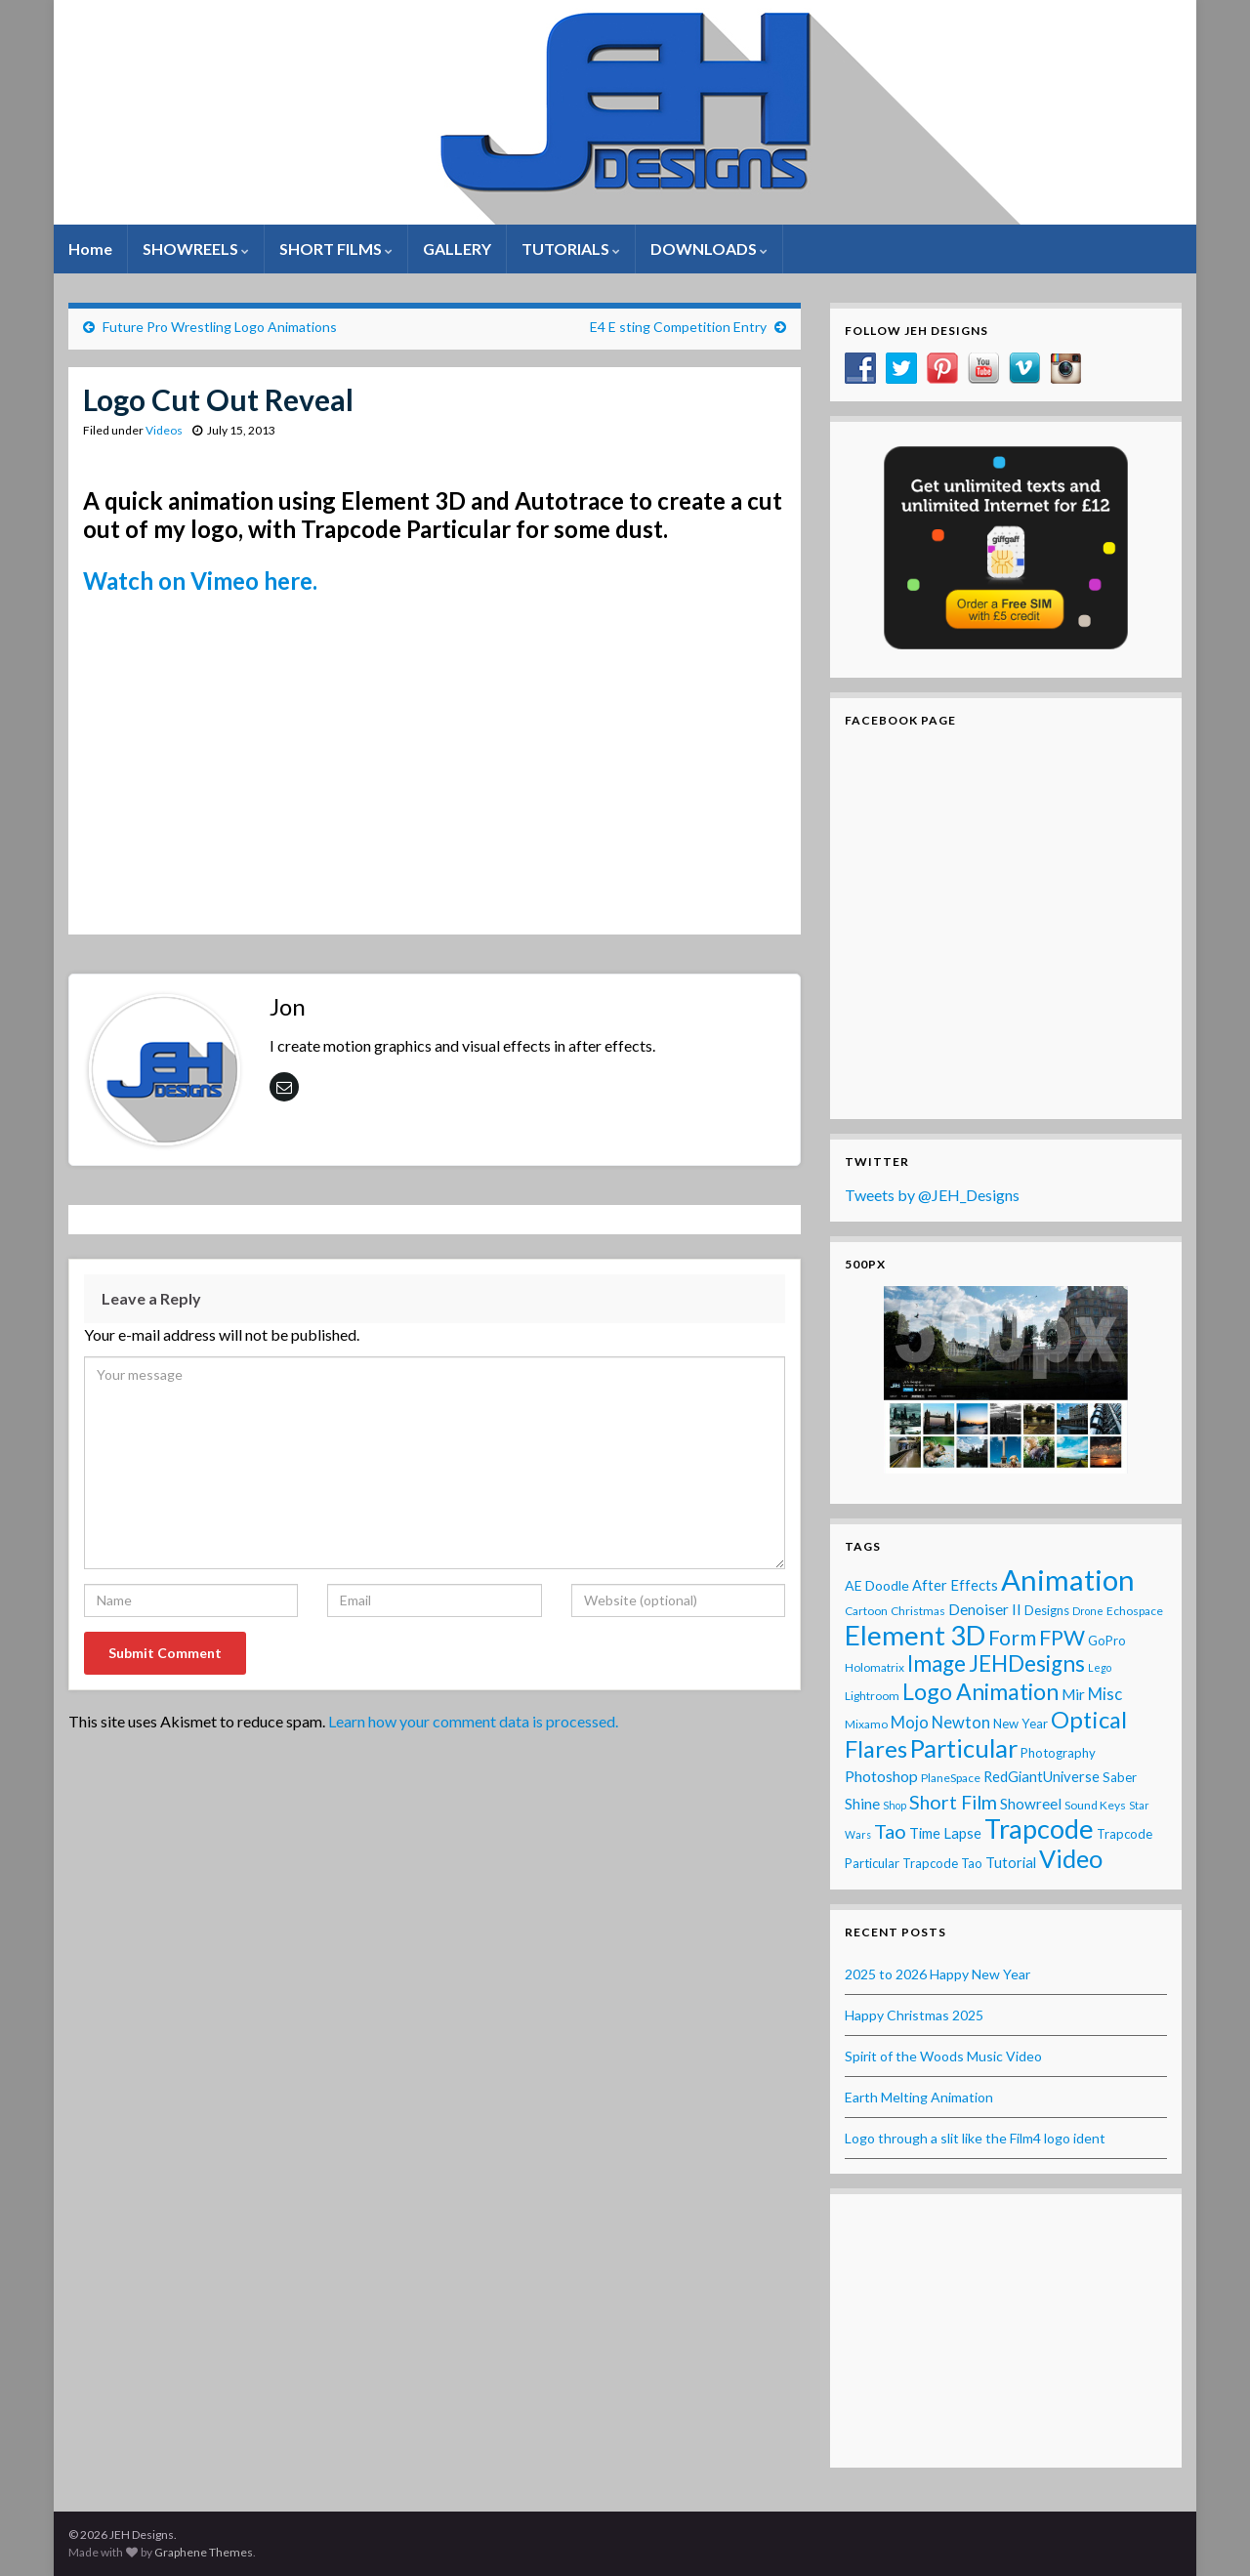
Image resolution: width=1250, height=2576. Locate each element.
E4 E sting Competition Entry (678, 326)
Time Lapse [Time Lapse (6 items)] (945, 1833)
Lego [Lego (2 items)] (1099, 1667)
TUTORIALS (570, 248)
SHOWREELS (196, 248)
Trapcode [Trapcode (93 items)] (1039, 1828)
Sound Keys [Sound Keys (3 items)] (1095, 1805)
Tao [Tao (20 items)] (890, 1831)
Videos (164, 430)
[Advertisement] (1006, 2331)
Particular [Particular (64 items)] (964, 1748)
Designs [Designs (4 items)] (1046, 1610)
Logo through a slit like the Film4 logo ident (975, 2138)
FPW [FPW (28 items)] (1062, 1637)
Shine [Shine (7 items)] (862, 1803)
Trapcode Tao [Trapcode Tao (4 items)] (942, 1863)
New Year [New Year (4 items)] (1020, 1723)
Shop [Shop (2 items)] (894, 1805)
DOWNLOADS (709, 248)
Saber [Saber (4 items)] (1120, 1777)
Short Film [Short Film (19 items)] (953, 1801)
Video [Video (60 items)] (1071, 1858)
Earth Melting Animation (919, 2097)
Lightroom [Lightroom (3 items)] (872, 1695)
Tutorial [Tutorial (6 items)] (1010, 1862)
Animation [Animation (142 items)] (1068, 1579)
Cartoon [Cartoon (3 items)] (866, 1610)
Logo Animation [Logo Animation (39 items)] (980, 1691)
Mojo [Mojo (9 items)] (910, 1722)
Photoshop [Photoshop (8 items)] (881, 1775)
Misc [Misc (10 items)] (1105, 1693)
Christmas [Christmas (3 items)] (918, 1610)
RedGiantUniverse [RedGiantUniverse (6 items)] (1041, 1776)
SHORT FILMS (336, 248)
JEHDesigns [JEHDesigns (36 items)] (1027, 1663)
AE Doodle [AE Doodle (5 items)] (877, 1585)
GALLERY (457, 248)
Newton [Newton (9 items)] (961, 1722)
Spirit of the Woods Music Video (943, 2056)
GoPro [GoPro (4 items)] (1107, 1640)
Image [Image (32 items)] (936, 1663)
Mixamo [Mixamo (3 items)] (866, 1724)
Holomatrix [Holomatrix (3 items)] (874, 1667)
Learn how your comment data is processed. (473, 1721)
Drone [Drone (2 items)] (1088, 1610)
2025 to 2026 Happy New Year (937, 1974)
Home (90, 248)
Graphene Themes (203, 2552)
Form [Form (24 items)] (1012, 1637)
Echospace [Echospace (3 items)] (1134, 1610)
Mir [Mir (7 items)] (1073, 1694)
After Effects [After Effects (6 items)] (955, 1585)
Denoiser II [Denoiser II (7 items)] (984, 1609)
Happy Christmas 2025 (914, 2015)
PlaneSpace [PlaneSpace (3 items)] (950, 1777)
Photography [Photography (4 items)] (1058, 1753)
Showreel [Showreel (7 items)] (1031, 1803)
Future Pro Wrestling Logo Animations (220, 326)
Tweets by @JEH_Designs (932, 1194)
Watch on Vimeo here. (200, 580)
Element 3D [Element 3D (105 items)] (915, 1634)
